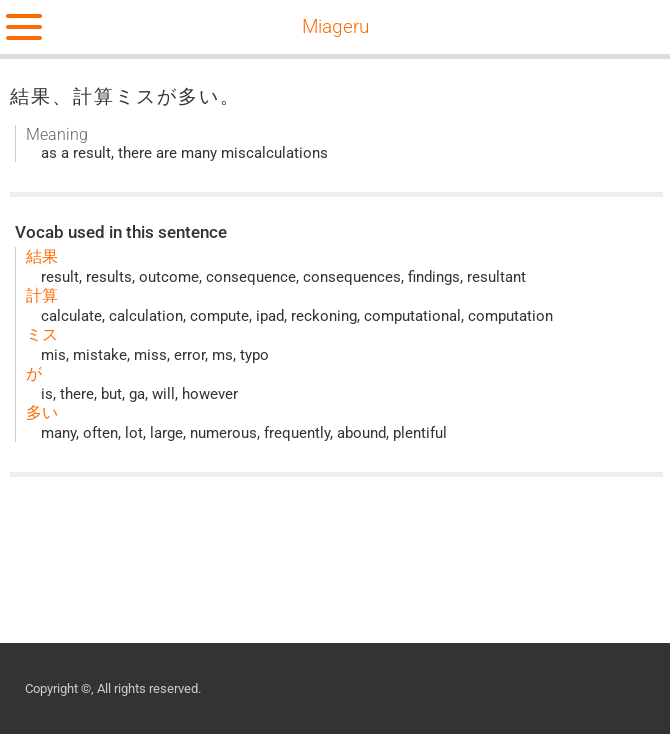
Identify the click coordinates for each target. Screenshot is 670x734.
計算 (42, 295)
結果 (42, 256)
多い (42, 412)
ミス (42, 334)
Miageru (335, 27)
